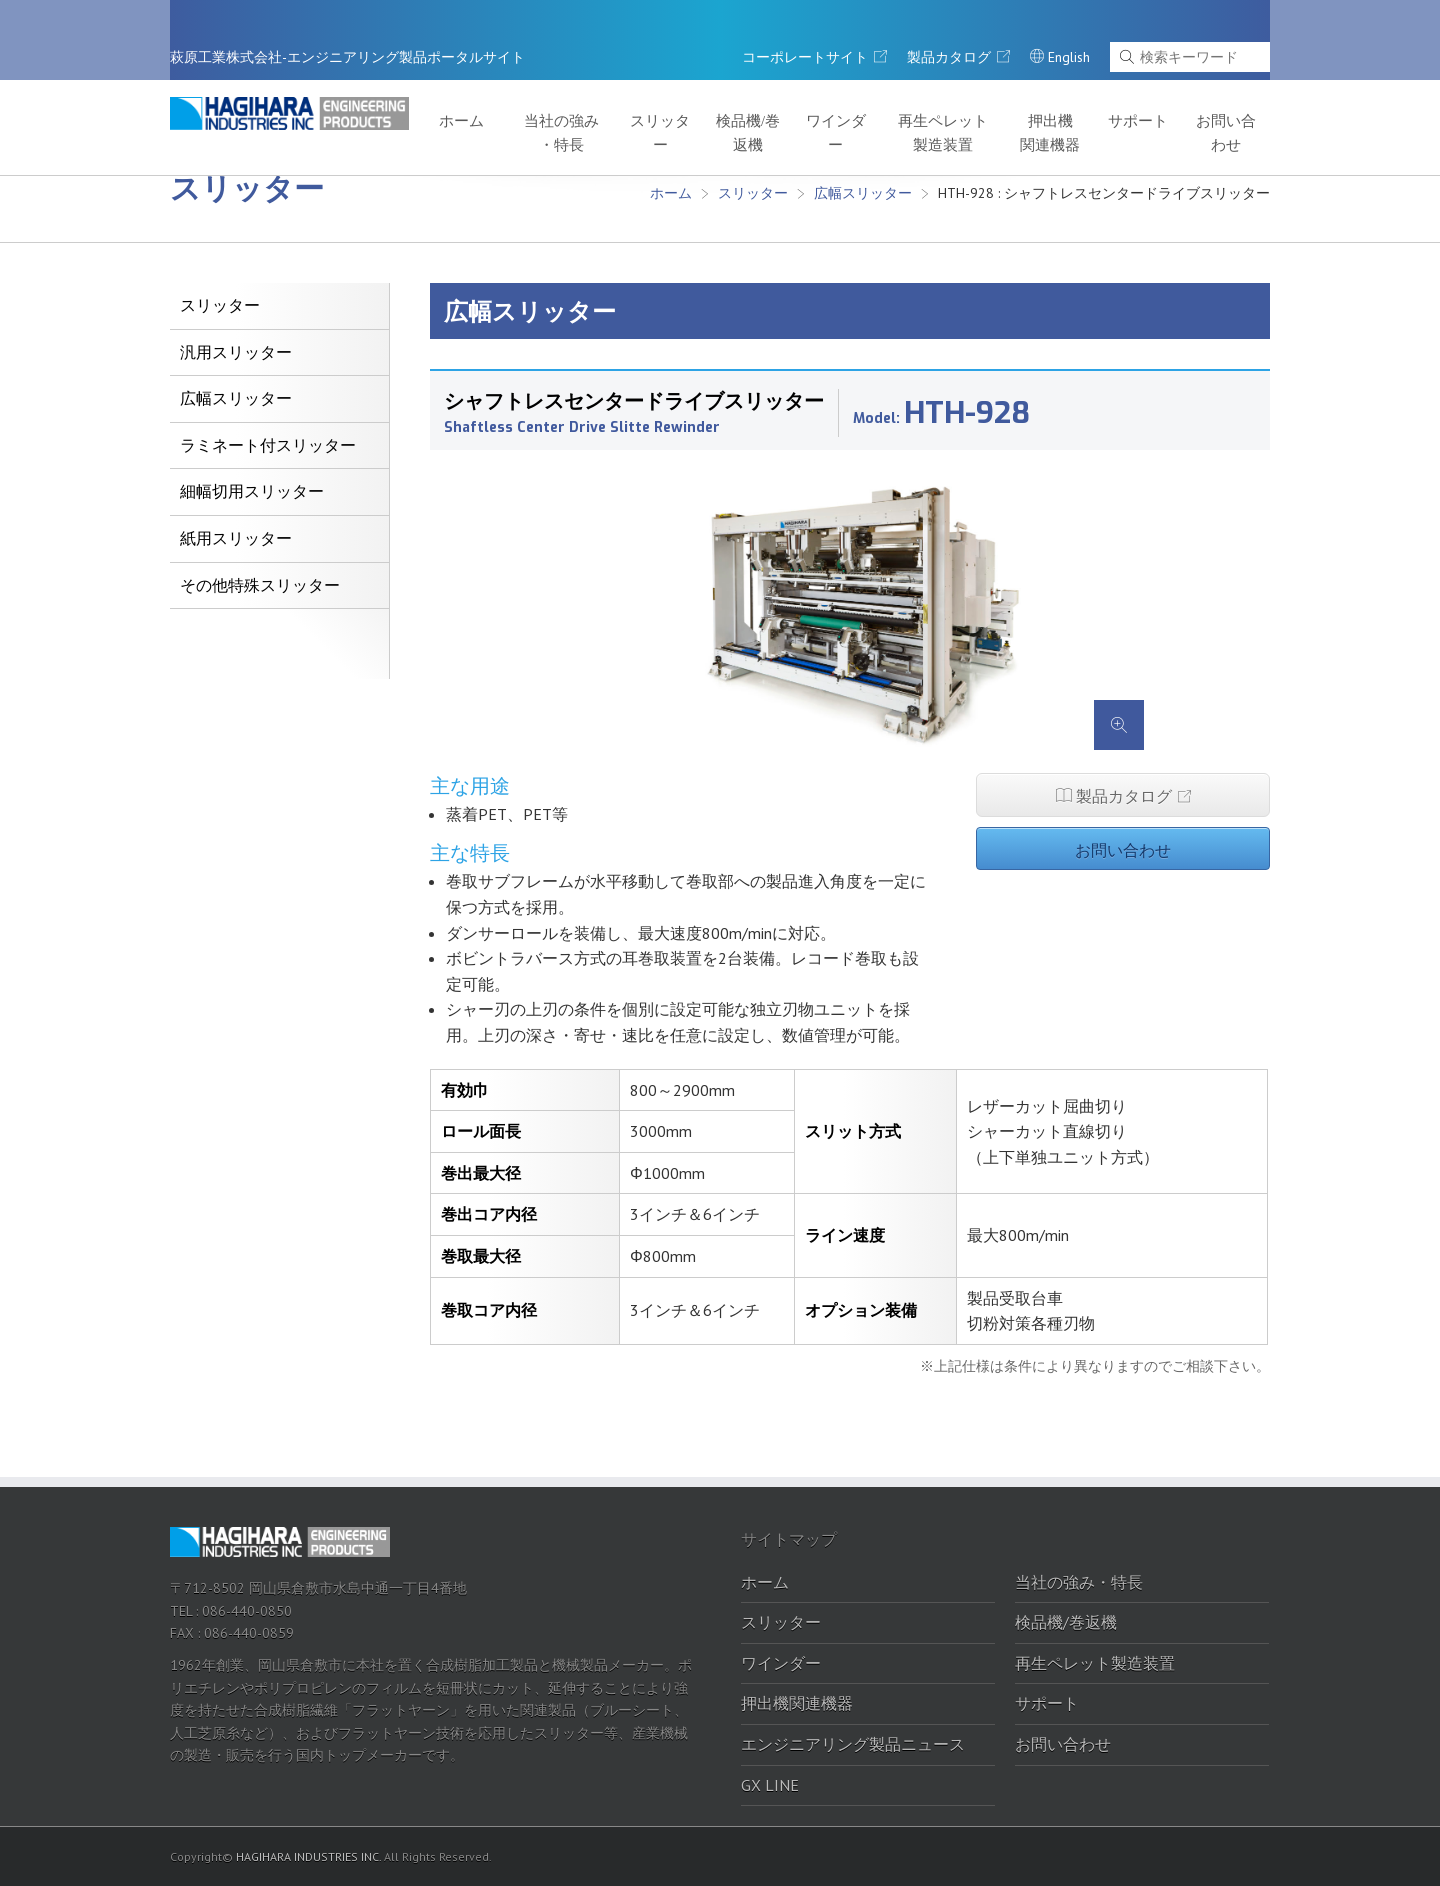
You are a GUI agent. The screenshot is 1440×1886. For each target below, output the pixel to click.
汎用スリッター (236, 352)
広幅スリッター (863, 193)
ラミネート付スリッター (268, 445)
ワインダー (880, 81)
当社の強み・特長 (638, 92)
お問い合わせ (1232, 92)
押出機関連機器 (1079, 92)
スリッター (727, 81)
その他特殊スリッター (260, 585)
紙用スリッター (236, 538)
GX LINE (770, 1785)
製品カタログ (1124, 793)
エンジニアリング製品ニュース (853, 1744)
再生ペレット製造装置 (980, 92)
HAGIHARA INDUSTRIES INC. (308, 1856)
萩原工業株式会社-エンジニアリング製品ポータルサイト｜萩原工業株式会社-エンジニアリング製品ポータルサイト (305, 89)
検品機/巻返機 (804, 92)
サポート (1156, 81)
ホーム (548, 81)
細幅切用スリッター (252, 491)
